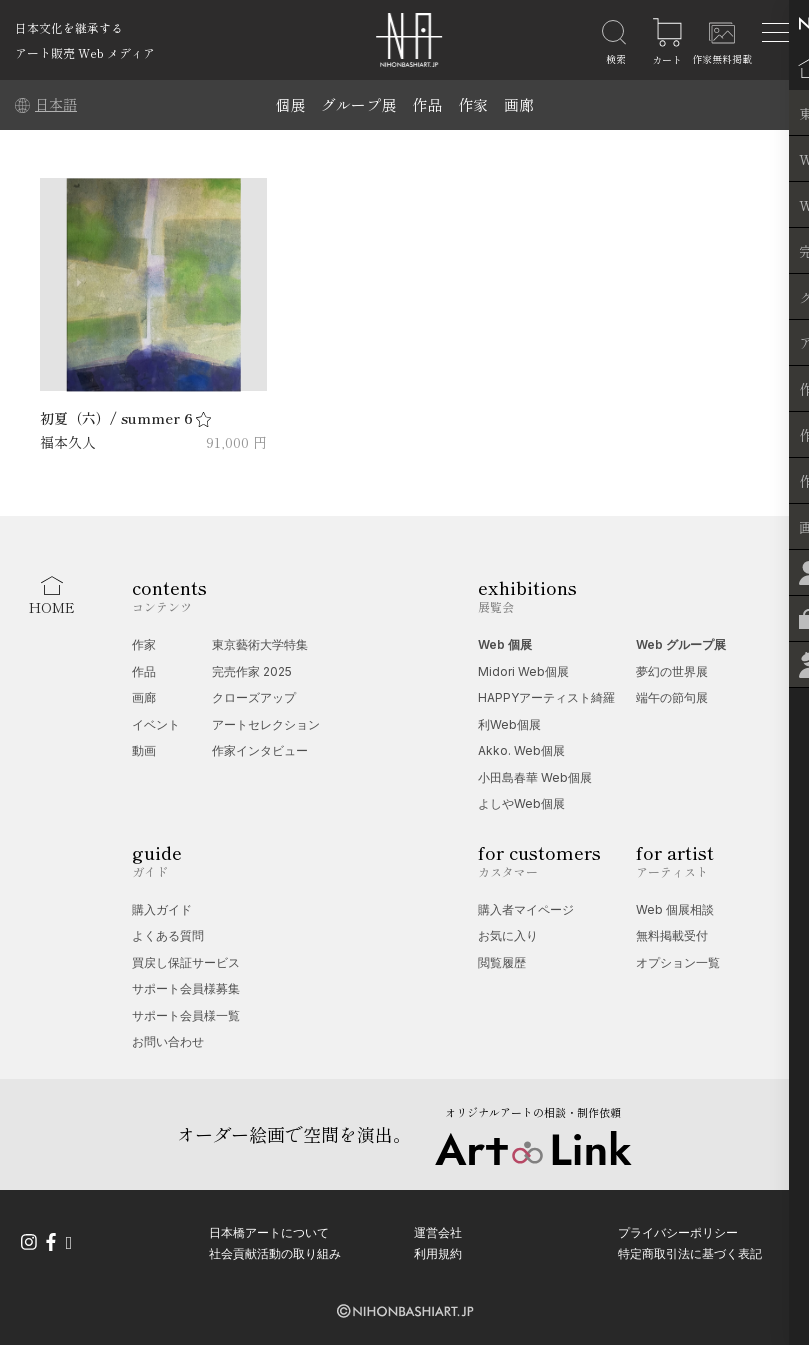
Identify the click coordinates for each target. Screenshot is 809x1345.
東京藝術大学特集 (260, 644)
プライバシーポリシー (678, 1231)
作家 (473, 104)
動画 (144, 750)
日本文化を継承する (69, 27)
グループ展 (358, 104)
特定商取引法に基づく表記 (690, 1252)
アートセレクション (266, 724)
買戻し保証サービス (186, 962)
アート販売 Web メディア (85, 52)
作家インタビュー (260, 750)
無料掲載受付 (672, 935)
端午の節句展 (672, 697)
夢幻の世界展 (672, 671)
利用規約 (438, 1252)
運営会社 (438, 1231)
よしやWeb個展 (521, 803)
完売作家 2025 (252, 671)
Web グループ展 (681, 644)
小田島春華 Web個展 (535, 777)
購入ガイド (162, 909)
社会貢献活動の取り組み (275, 1252)
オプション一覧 (678, 962)
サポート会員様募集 (186, 988)
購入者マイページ (526, 909)
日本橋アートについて (269, 1231)
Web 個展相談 (675, 909)
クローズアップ (254, 697)
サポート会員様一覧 (186, 1015)
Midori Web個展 (523, 671)
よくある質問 (168, 935)
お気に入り (508, 935)
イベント (156, 724)
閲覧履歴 (502, 962)
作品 (427, 104)
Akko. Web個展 (521, 750)
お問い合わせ (168, 1041)
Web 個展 (505, 644)
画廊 (519, 104)
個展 (290, 104)
